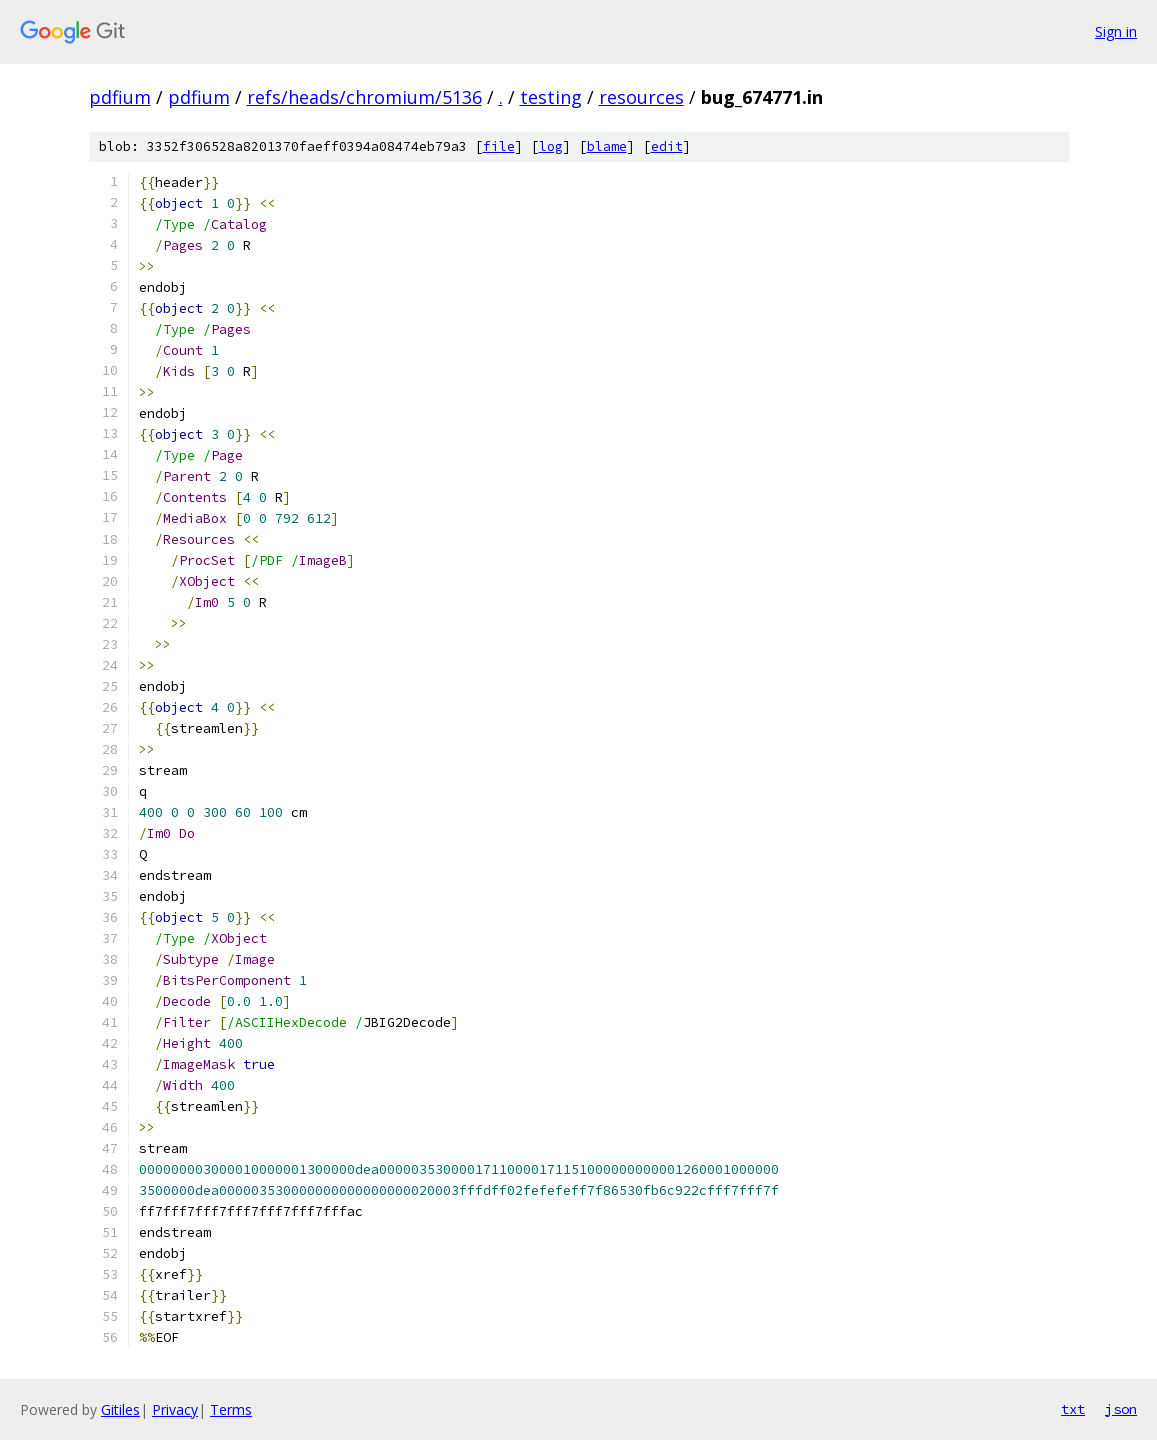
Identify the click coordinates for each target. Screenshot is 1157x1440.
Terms (231, 1409)
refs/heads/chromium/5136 (364, 97)
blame (607, 146)
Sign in (1116, 31)
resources (641, 97)
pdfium (120, 97)
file (499, 146)
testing (551, 97)
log (551, 146)
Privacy (175, 1409)
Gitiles (120, 1409)
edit (667, 146)
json (1121, 1409)
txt (1073, 1409)
